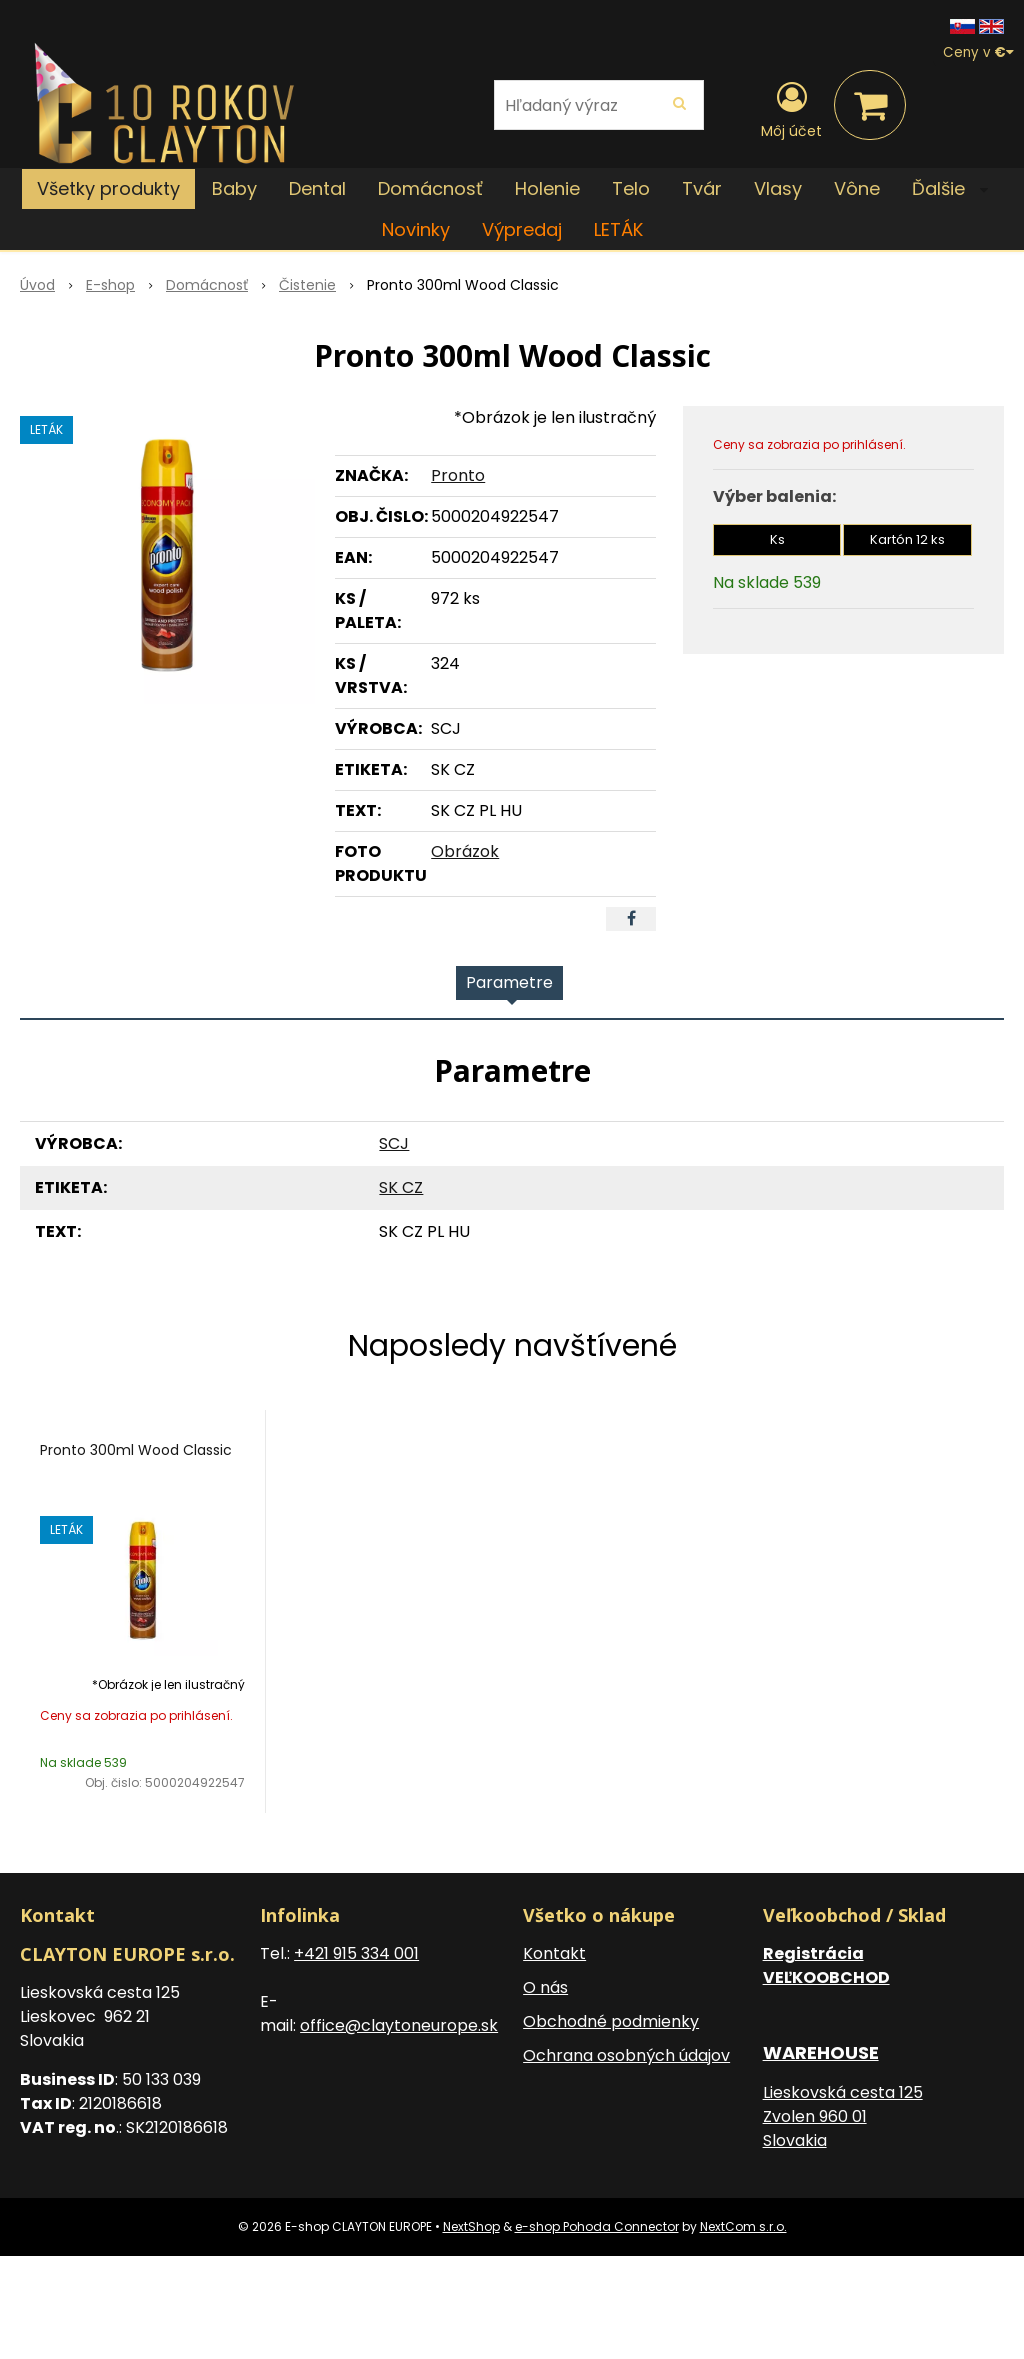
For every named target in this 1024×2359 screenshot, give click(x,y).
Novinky (416, 229)
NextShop (471, 2226)
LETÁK (618, 229)
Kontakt (554, 1953)
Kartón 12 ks (907, 539)
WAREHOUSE (821, 2052)
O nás (545, 1987)
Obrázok (465, 851)
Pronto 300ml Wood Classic (136, 1450)
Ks (777, 539)
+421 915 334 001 (356, 1953)
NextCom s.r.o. (743, 2226)
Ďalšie (950, 188)
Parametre (509, 982)
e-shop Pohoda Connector (597, 2226)
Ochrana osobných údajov (626, 2055)
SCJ (394, 1143)
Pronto (458, 475)
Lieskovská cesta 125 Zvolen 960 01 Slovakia (843, 2116)
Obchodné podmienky (611, 2021)
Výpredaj (522, 229)
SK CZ (401, 1187)
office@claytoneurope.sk (399, 2025)
